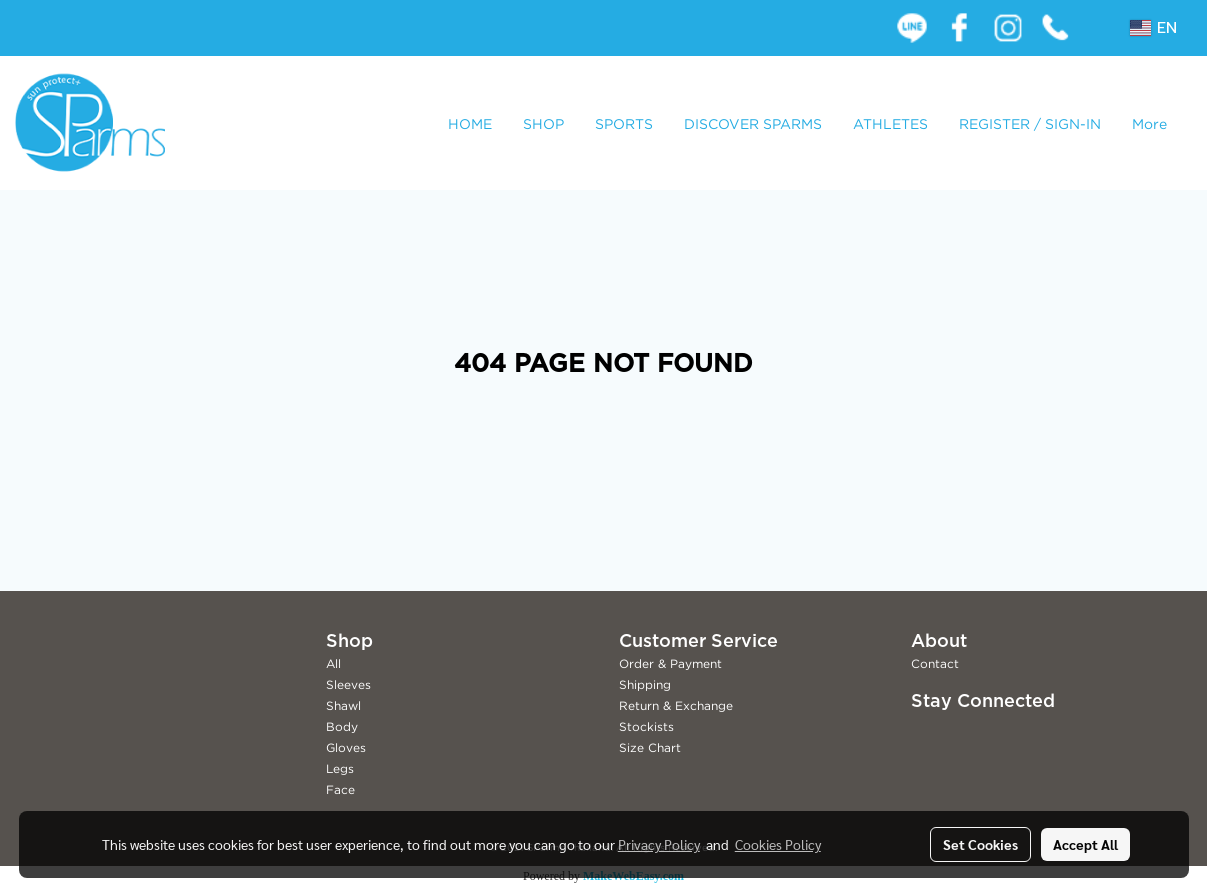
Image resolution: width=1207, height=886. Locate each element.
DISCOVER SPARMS (753, 123)
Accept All (1085, 844)
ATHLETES (890, 123)
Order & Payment (670, 663)
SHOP (543, 123)
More (1149, 123)
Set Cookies (980, 844)
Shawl (343, 705)
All (333, 663)
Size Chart (650, 747)
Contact (935, 663)
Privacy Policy (659, 844)
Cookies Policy (778, 844)
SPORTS (624, 123)
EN (1153, 28)
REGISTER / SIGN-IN (1030, 123)
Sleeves (348, 684)
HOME (470, 123)
